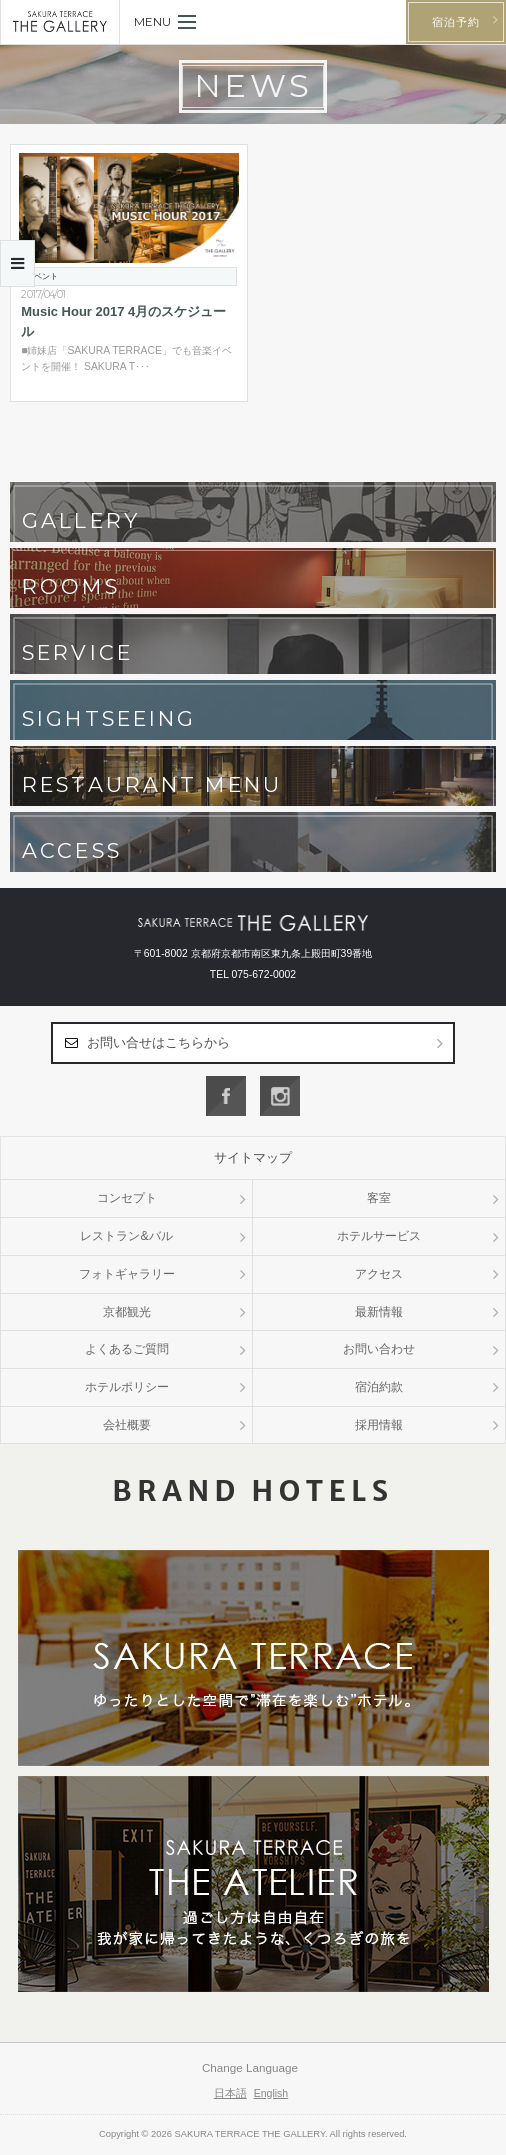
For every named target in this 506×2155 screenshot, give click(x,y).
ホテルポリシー (127, 1387)
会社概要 (127, 1425)
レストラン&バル (126, 1236)
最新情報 (379, 1312)
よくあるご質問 (127, 1349)
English (271, 2093)
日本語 (230, 2093)
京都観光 (127, 1312)
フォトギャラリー (127, 1274)
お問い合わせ (379, 1349)
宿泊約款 (379, 1387)
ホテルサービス (379, 1236)
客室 (379, 1198)
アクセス (379, 1274)
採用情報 (379, 1425)
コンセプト (127, 1198)
